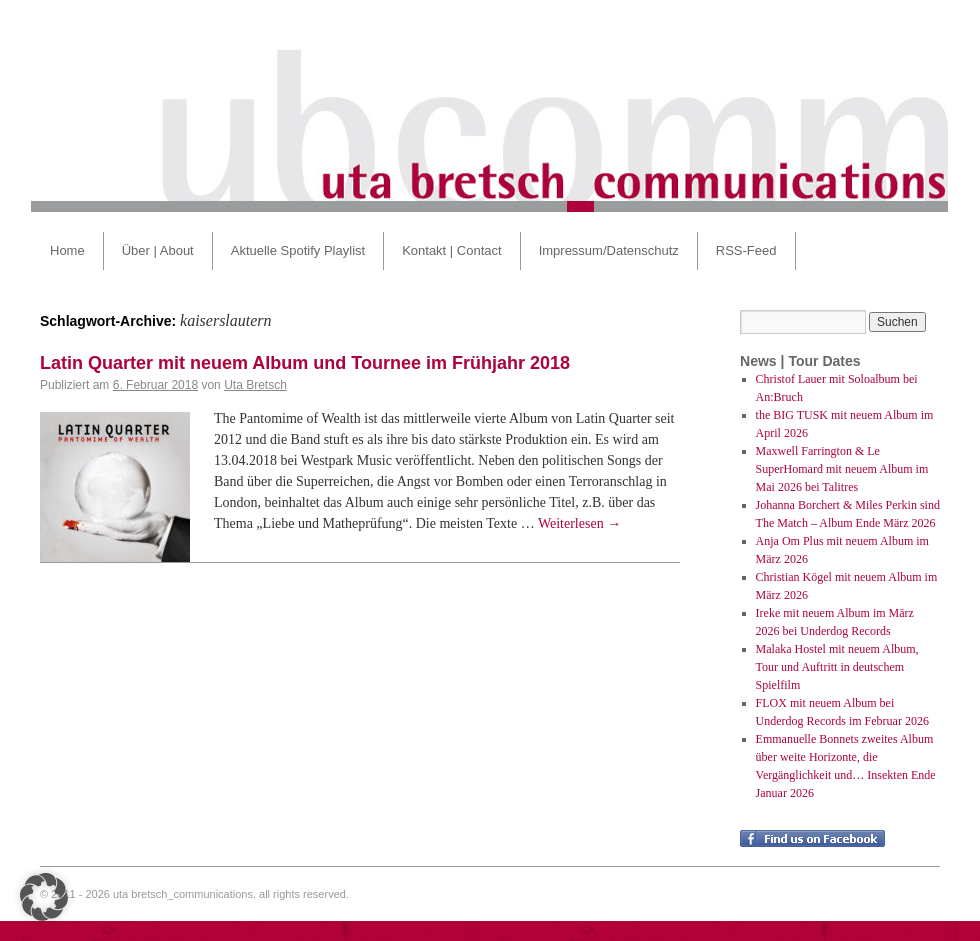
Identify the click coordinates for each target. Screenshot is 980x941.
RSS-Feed (746, 250)
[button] (44, 897)
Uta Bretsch (255, 385)
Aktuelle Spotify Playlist (298, 250)
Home (67, 250)
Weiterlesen (579, 523)
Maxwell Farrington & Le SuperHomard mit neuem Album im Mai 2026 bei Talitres (842, 469)
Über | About (158, 250)
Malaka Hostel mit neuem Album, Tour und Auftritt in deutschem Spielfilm (837, 667)
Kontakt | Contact (452, 250)
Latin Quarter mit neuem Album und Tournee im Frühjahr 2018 (305, 363)
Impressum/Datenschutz (609, 250)
